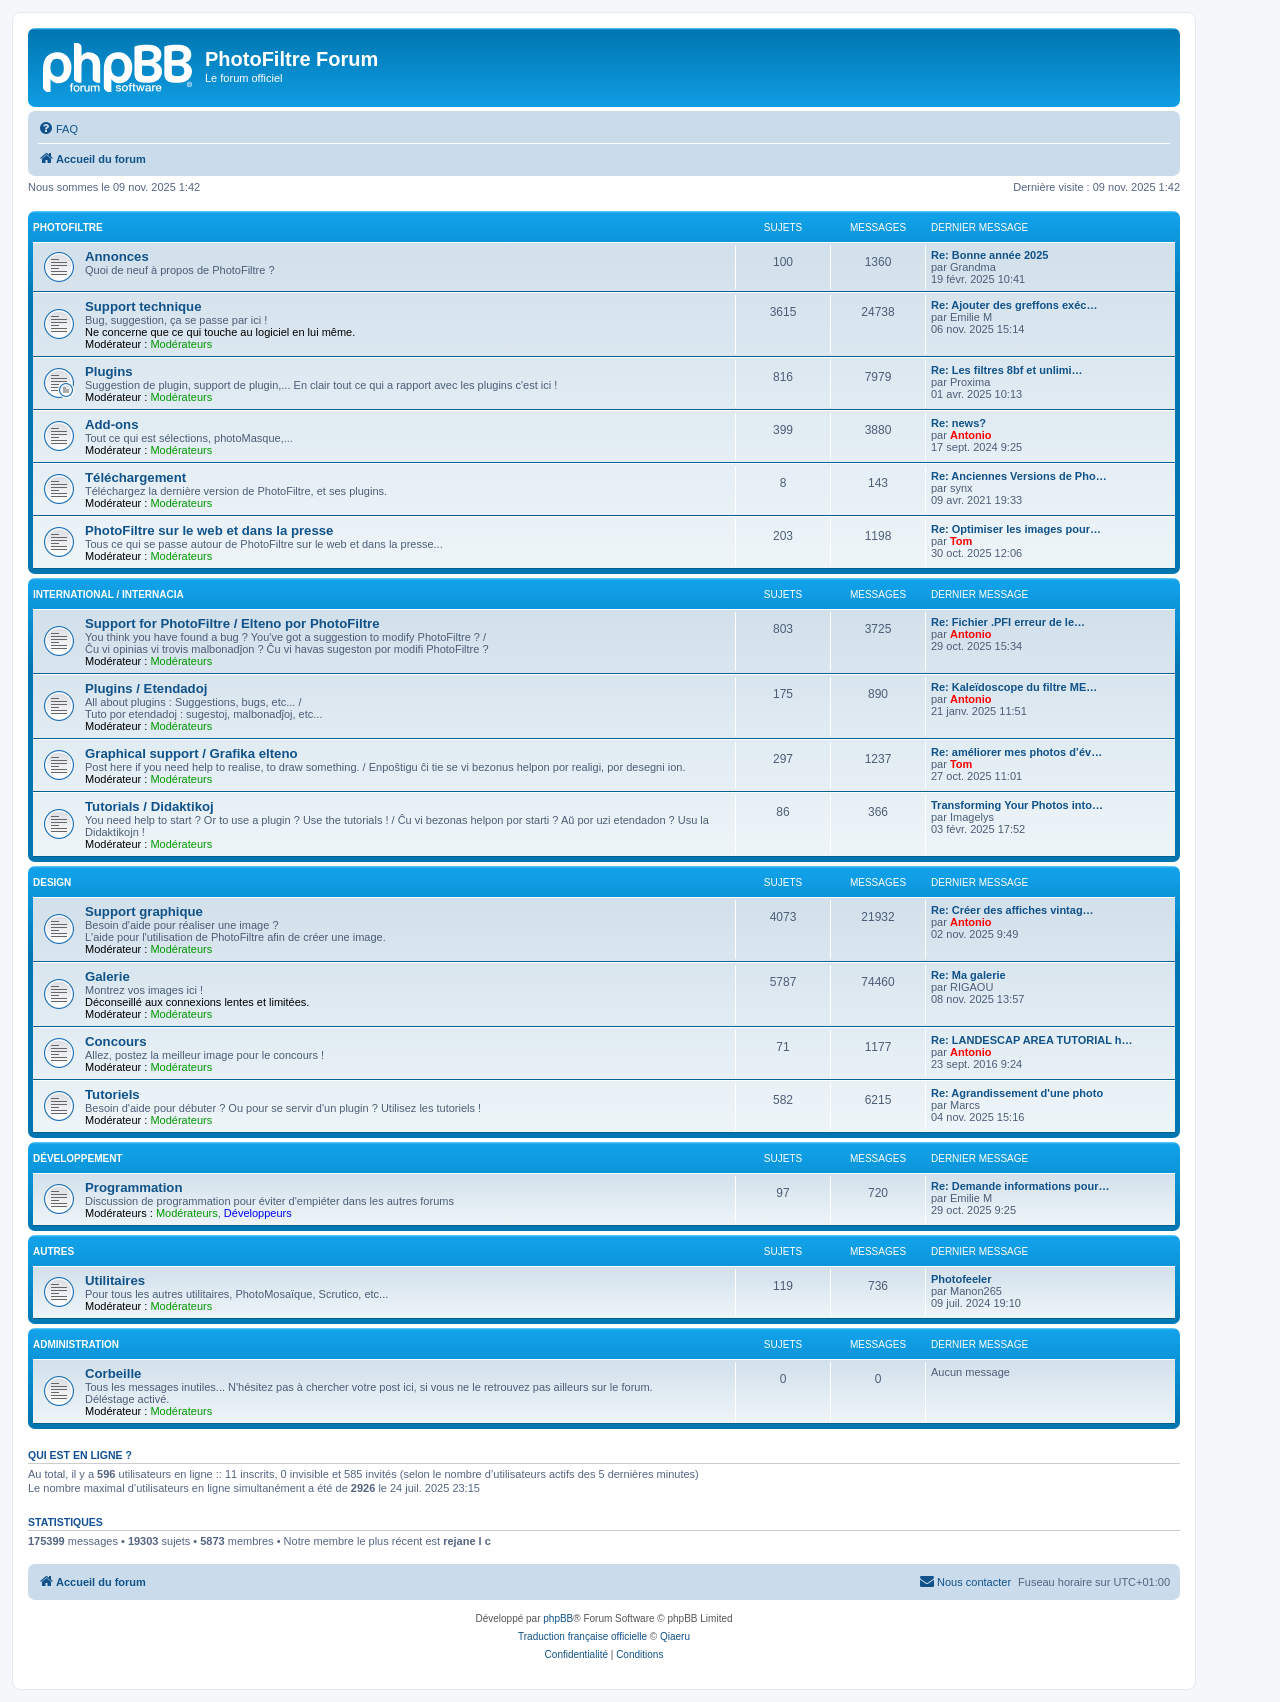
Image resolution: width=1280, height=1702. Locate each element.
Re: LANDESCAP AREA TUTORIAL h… (1031, 1040)
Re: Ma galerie (968, 975)
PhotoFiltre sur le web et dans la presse (209, 530)
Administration (76, 1344)
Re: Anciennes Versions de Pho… (1019, 476)
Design (52, 882)
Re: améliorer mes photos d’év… (1016, 752)
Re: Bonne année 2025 (989, 255)
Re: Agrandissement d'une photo (1017, 1093)
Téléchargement (135, 477)
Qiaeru (675, 1636)
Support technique (143, 306)
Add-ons (111, 424)
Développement (77, 1158)
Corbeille (113, 1373)
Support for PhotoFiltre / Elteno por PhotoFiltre (232, 623)
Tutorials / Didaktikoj (149, 806)
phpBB (558, 1618)
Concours (116, 1041)
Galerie (107, 976)
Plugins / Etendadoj (146, 688)
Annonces (117, 256)
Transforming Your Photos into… (1017, 805)
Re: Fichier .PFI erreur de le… (1008, 622)
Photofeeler (961, 1279)
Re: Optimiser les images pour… (1016, 529)
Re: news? (958, 423)
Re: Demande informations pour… (1020, 1186)
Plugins (109, 371)
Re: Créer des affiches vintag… (1012, 910)
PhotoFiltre (68, 227)
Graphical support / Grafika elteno (191, 753)
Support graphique (144, 911)
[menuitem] (58, 129)
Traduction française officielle (582, 1636)
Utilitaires (115, 1280)
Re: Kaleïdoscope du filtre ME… (1014, 687)
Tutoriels (112, 1094)
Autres (53, 1251)
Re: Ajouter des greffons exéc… (1014, 305)
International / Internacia (108, 594)
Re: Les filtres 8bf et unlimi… (1007, 370)
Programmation (133, 1187)
